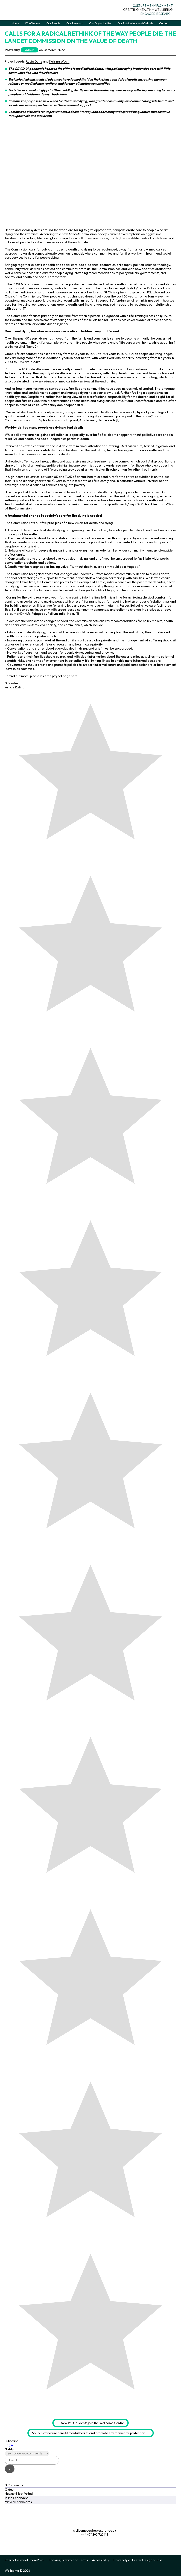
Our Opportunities (100, 23)
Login (9, 2445)
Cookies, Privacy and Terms (68, 2560)
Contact (164, 23)
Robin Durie (34, 61)
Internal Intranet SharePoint (24, 2560)
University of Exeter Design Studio (137, 2560)
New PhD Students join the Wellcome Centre (92, 2423)
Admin (29, 50)
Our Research (74, 23)
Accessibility (100, 2560)
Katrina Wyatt (59, 61)
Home (15, 23)
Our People (53, 23)
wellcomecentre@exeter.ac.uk (94, 2530)
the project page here (61, 676)
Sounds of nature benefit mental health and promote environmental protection (88, 2433)
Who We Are (32, 23)
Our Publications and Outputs (135, 23)
